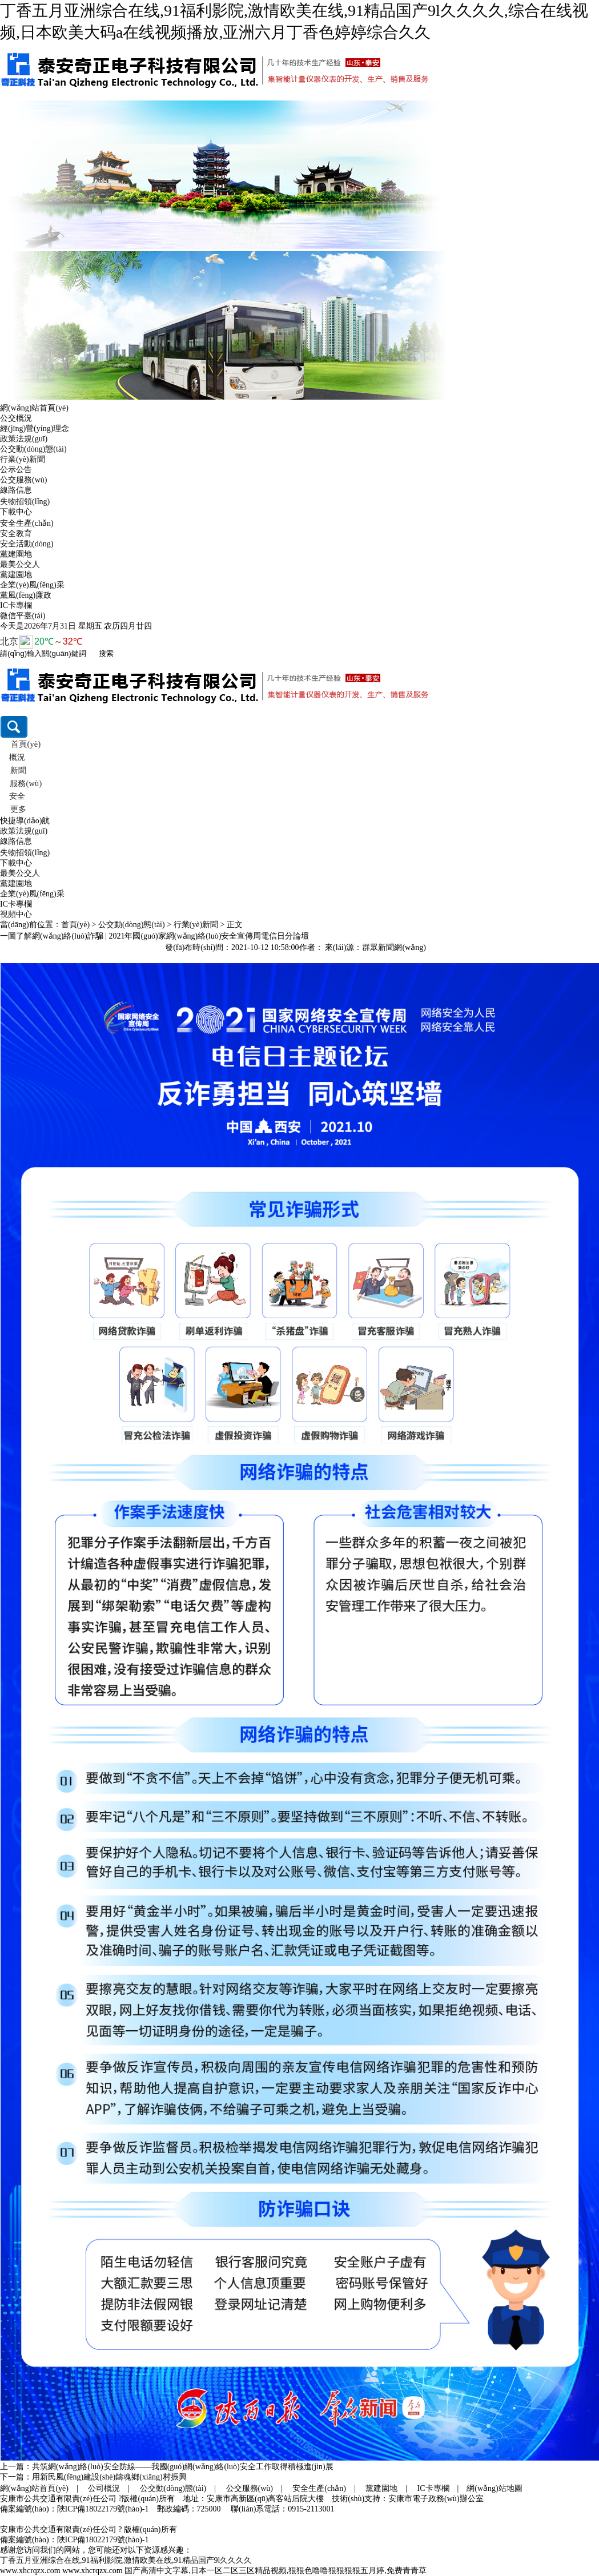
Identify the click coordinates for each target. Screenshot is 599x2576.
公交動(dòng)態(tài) (33, 449)
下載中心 (16, 512)
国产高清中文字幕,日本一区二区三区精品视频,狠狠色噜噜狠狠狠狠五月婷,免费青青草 (275, 2570)
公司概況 (104, 2488)
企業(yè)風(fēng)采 (32, 585)
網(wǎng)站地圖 (494, 2488)
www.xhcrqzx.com (30, 2570)
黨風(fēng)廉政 (25, 595)
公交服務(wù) (23, 480)
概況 (17, 757)
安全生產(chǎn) (27, 523)
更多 (18, 809)
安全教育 (16, 533)
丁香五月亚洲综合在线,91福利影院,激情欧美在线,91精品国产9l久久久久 (126, 2560)
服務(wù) (25, 783)
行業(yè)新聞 (22, 459)
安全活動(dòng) (26, 544)
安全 (17, 796)
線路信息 (16, 490)
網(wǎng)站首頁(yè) (34, 408)
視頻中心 (16, 914)
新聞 (18, 770)
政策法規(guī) (23, 438)
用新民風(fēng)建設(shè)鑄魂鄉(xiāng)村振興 (109, 2477)
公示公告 (16, 469)
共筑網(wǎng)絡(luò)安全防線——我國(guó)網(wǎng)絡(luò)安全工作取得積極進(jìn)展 (182, 2466)
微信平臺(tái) (22, 615)
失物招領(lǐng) (25, 501)
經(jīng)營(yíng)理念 (34, 428)
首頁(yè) (25, 744)
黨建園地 (16, 554)
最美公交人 (20, 564)
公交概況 (16, 418)
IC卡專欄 (16, 605)
